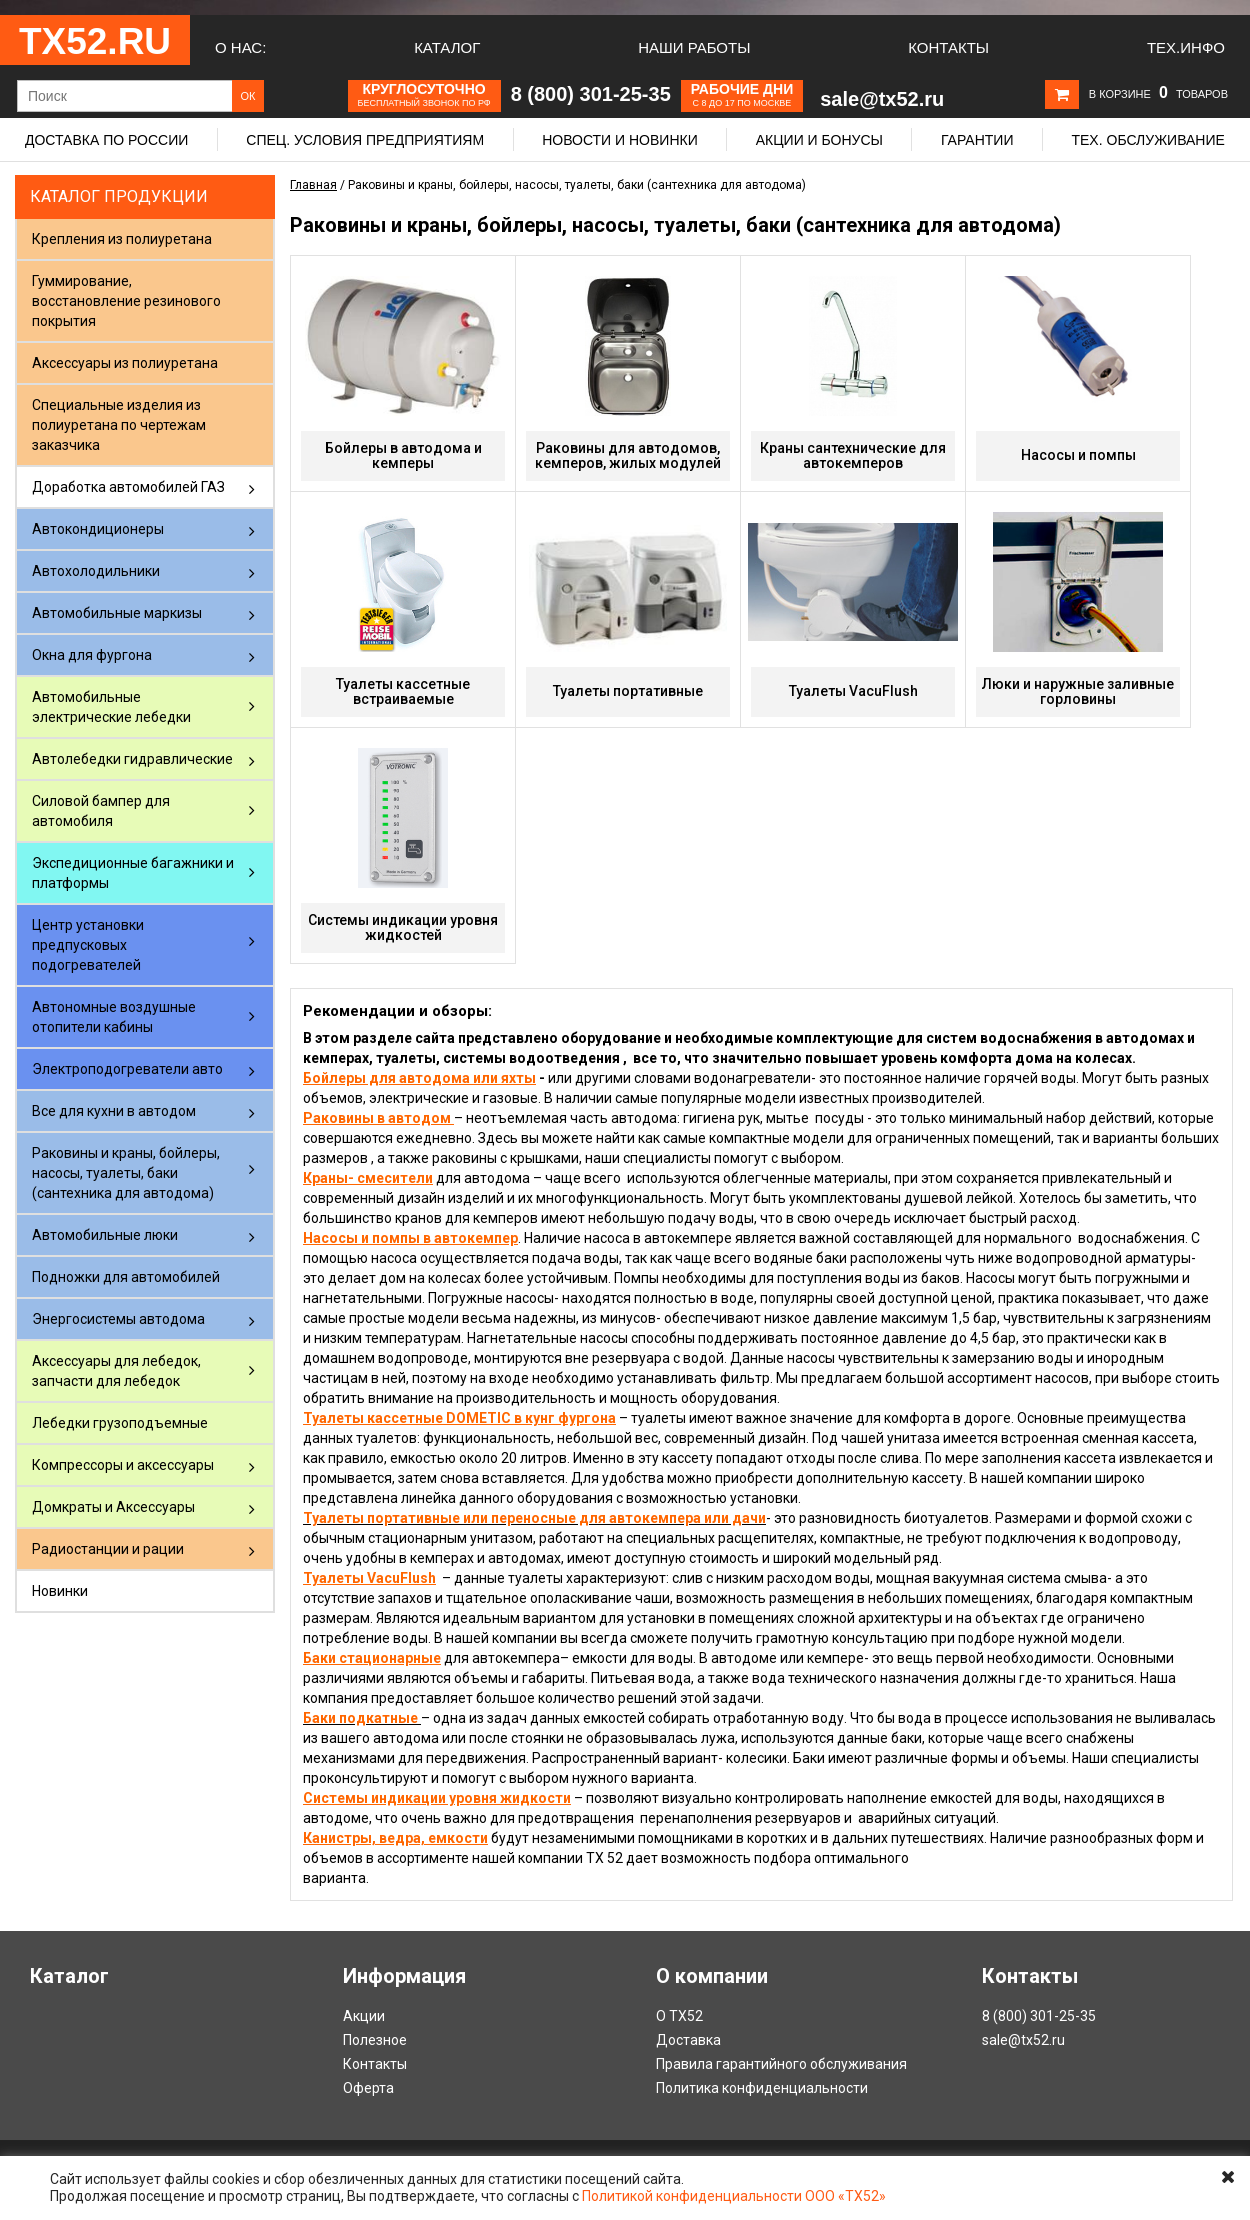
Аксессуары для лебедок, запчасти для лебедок (116, 1371)
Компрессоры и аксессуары (123, 1465)
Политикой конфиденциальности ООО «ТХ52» (734, 2196)
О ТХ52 (679, 2016)
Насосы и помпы (1078, 455)
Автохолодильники (96, 571)
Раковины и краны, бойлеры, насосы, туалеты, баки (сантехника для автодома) (126, 1173)
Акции (364, 2016)
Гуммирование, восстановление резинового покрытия (126, 301)
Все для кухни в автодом (114, 1111)
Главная (313, 185)
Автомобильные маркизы (117, 613)
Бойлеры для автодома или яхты (419, 1078)
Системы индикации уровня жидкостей (403, 927)
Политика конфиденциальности (762, 2088)
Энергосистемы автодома (118, 1319)
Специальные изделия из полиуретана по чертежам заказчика (119, 425)
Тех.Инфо (1186, 47)
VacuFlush (401, 1578)
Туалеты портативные (628, 691)
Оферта (368, 2088)
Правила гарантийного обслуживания (781, 2064)
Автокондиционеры (98, 529)
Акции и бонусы (819, 140)
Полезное (375, 2040)
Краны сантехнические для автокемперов (853, 455)
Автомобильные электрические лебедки (111, 707)
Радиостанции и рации (108, 1549)
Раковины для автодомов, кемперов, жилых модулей (628, 455)
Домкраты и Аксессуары (113, 1507)
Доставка (688, 2040)
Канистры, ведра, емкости (395, 1838)
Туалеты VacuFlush (853, 691)
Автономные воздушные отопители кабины (114, 1017)
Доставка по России (106, 140)
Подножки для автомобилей (126, 1277)
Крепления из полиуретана (122, 239)
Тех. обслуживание (1147, 140)
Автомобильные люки (105, 1235)
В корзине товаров (1158, 94)
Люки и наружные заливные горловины (1078, 691)
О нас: (240, 47)
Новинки (60, 1591)
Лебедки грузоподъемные (120, 1423)
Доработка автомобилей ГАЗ (128, 487)
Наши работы (694, 47)
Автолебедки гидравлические (132, 759)
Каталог (447, 47)
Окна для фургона (92, 655)
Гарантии (977, 140)
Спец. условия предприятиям (365, 140)
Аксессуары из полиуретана (125, 363)
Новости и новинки (620, 140)
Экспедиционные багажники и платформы (133, 873)
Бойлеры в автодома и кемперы (403, 455)
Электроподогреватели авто (127, 1069)
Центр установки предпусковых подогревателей (88, 945)
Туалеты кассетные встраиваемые (403, 691)
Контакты (948, 47)
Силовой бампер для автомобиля (101, 811)
